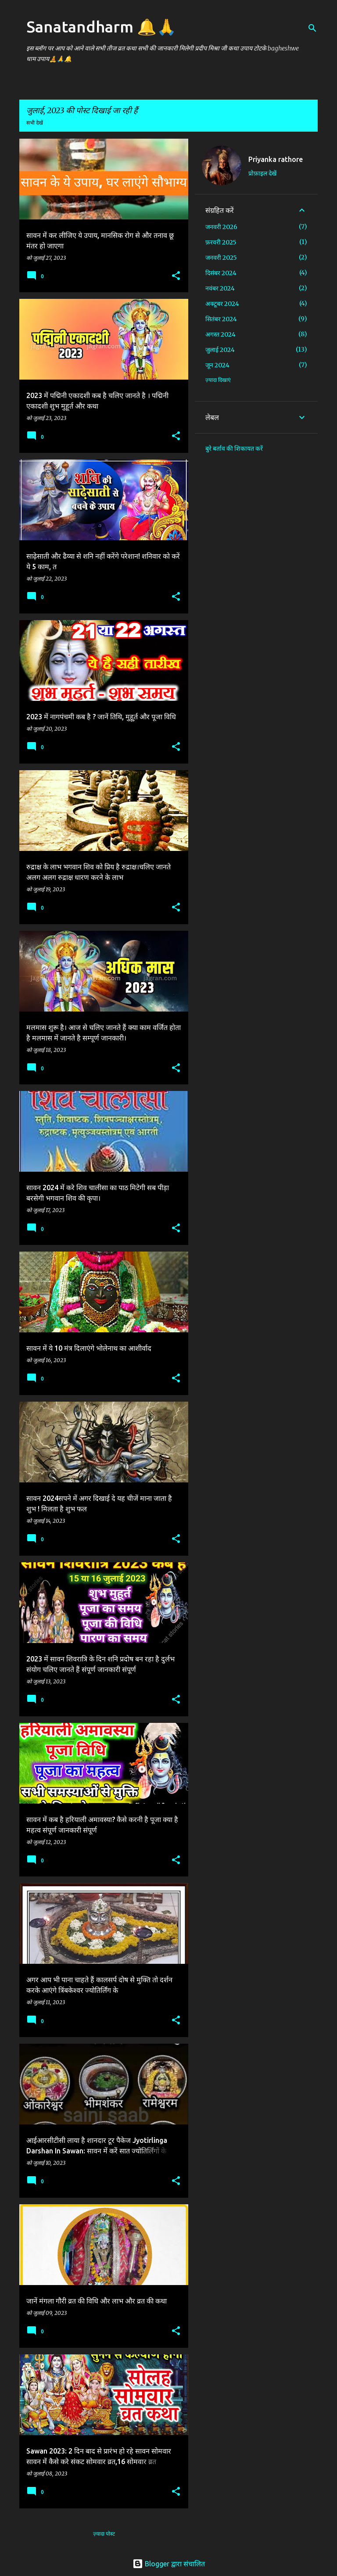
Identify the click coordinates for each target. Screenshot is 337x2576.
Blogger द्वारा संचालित (169, 2564)
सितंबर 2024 (221, 319)
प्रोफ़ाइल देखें (262, 173)
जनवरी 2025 (221, 258)
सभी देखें (34, 123)
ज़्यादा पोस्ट (104, 2534)
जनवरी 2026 (221, 227)
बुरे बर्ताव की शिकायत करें (234, 448)
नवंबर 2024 (220, 288)
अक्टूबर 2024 (222, 304)
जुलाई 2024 (220, 350)
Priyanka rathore (275, 159)
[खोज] (312, 28)
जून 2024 (217, 365)
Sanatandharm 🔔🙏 (101, 27)
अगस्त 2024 (220, 334)
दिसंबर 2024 (221, 273)
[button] (176, 276)
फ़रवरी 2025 (221, 242)
